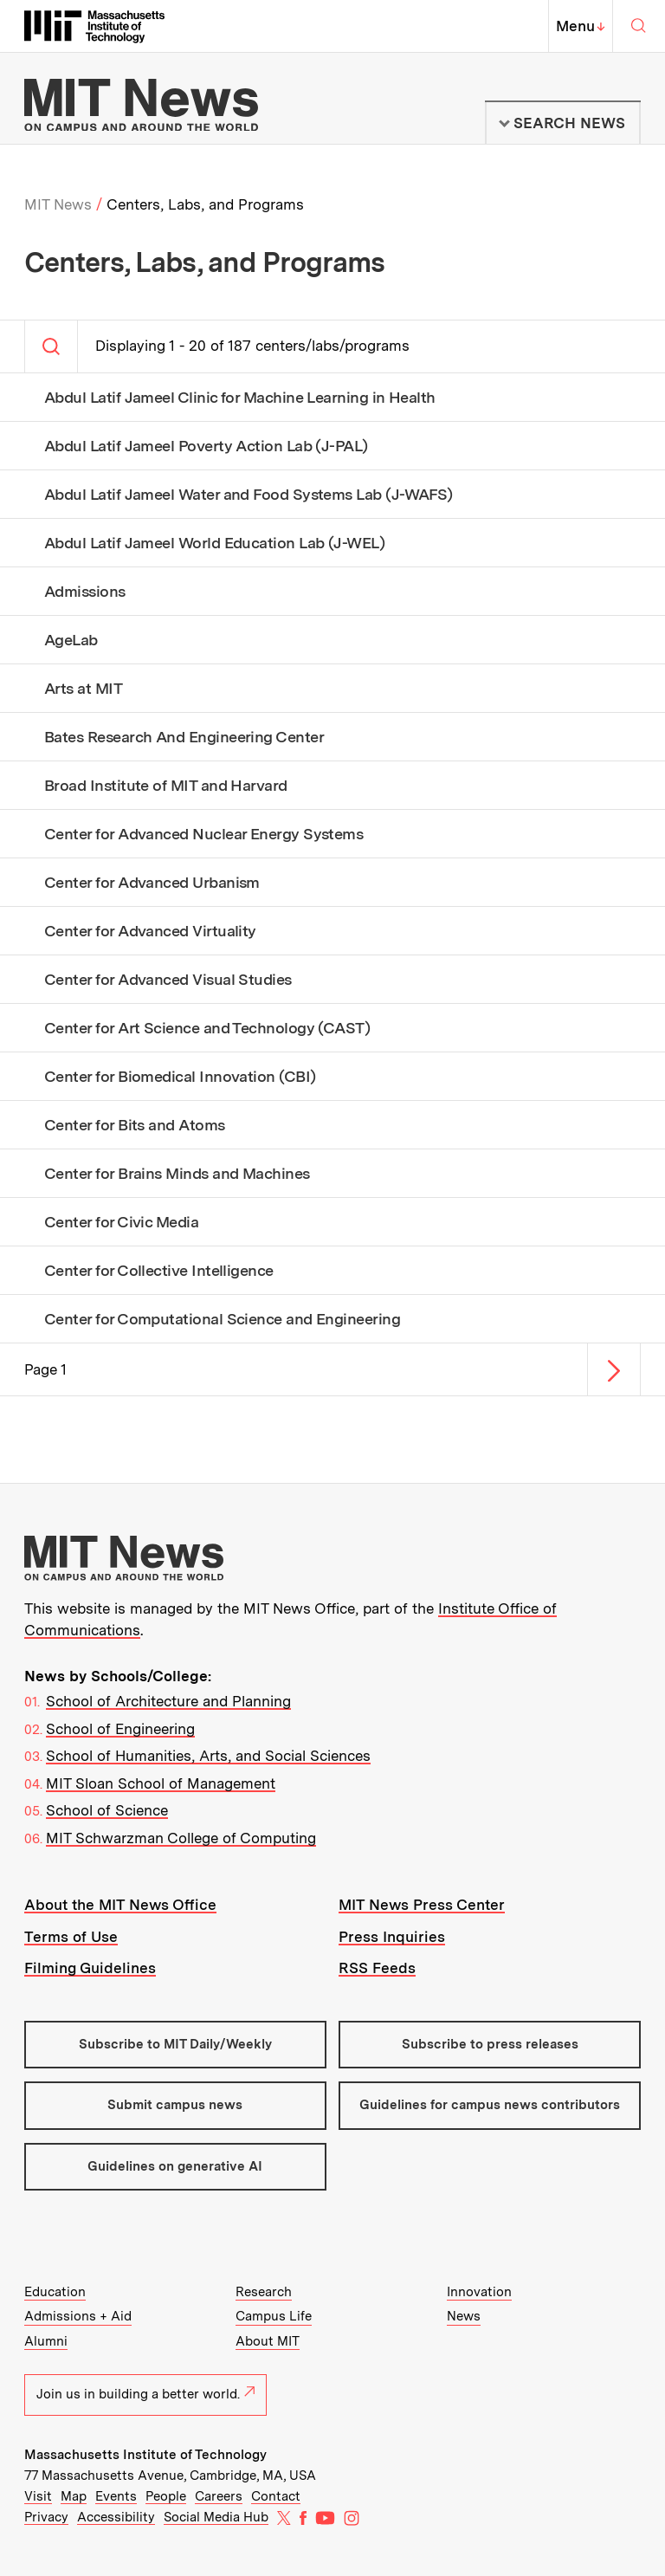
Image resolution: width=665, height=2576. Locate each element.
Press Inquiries (392, 1936)
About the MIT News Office (120, 1904)
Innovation (479, 2292)
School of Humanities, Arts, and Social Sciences (208, 1755)
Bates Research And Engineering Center (184, 737)
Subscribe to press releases (490, 2044)
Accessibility (116, 2517)
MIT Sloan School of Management (160, 1783)
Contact (275, 2496)
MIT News (58, 204)
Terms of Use (71, 1936)
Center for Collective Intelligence (159, 1270)
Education (55, 2292)
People (165, 2496)
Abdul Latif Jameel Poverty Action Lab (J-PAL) (206, 446)
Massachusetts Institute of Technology (145, 2455)
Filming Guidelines (90, 1968)
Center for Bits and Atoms (134, 1125)
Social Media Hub (216, 2517)
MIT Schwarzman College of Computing (181, 1838)
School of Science (107, 1810)
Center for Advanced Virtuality (150, 931)
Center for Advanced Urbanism (152, 882)
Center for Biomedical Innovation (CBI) (179, 1076)
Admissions (85, 591)
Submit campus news (174, 2105)
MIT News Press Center (422, 1904)
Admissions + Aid (78, 2316)
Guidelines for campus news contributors (489, 2105)
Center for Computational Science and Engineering (222, 1319)
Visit (38, 2496)
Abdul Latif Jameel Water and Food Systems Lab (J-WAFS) (248, 494)
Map (74, 2496)
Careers (218, 2496)
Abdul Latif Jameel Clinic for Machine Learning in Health (240, 397)
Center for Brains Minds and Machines (177, 1173)
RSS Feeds (377, 1968)
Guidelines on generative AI (174, 2166)
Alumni (46, 2341)
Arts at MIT (83, 688)
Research (264, 2292)
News (464, 2316)
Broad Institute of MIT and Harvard (165, 785)
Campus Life (274, 2316)
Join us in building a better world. (145, 2394)
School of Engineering (120, 1729)
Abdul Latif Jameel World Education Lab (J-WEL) (214, 543)
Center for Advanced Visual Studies (168, 979)
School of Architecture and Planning (168, 1701)
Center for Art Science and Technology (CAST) (207, 1028)
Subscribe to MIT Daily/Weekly (175, 2044)
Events (116, 2496)
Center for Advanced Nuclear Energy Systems (203, 834)
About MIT (268, 2341)
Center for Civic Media (121, 1222)
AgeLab (71, 640)
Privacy (46, 2517)
